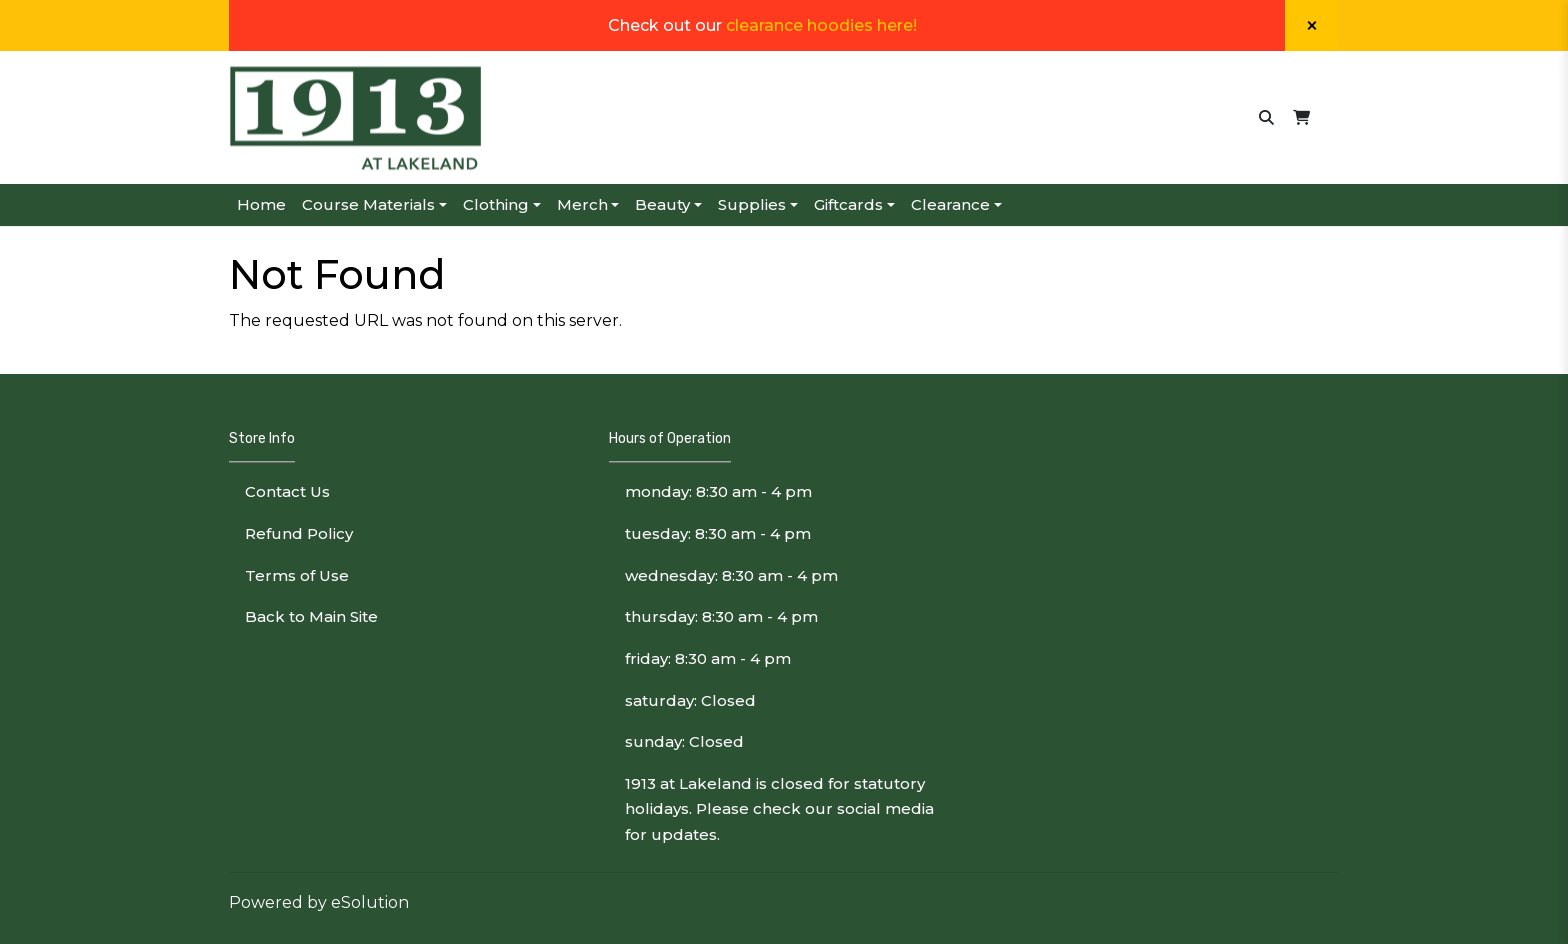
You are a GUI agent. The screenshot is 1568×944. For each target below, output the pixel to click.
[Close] (1312, 25)
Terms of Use (297, 575)
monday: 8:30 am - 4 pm (718, 491)
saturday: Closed (690, 700)
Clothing (496, 204)
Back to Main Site (311, 616)
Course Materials (368, 204)
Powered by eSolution (319, 902)
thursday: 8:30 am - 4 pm (721, 616)
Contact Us (287, 491)
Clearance (950, 204)
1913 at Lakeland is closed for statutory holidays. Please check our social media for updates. (779, 809)
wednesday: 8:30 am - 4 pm (731, 575)
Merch (582, 204)
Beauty (662, 204)
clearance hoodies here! (821, 25)
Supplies (752, 204)
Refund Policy (299, 533)
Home (261, 204)
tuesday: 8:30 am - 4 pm (718, 533)
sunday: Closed (684, 741)
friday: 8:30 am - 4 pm (708, 658)
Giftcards (848, 204)
